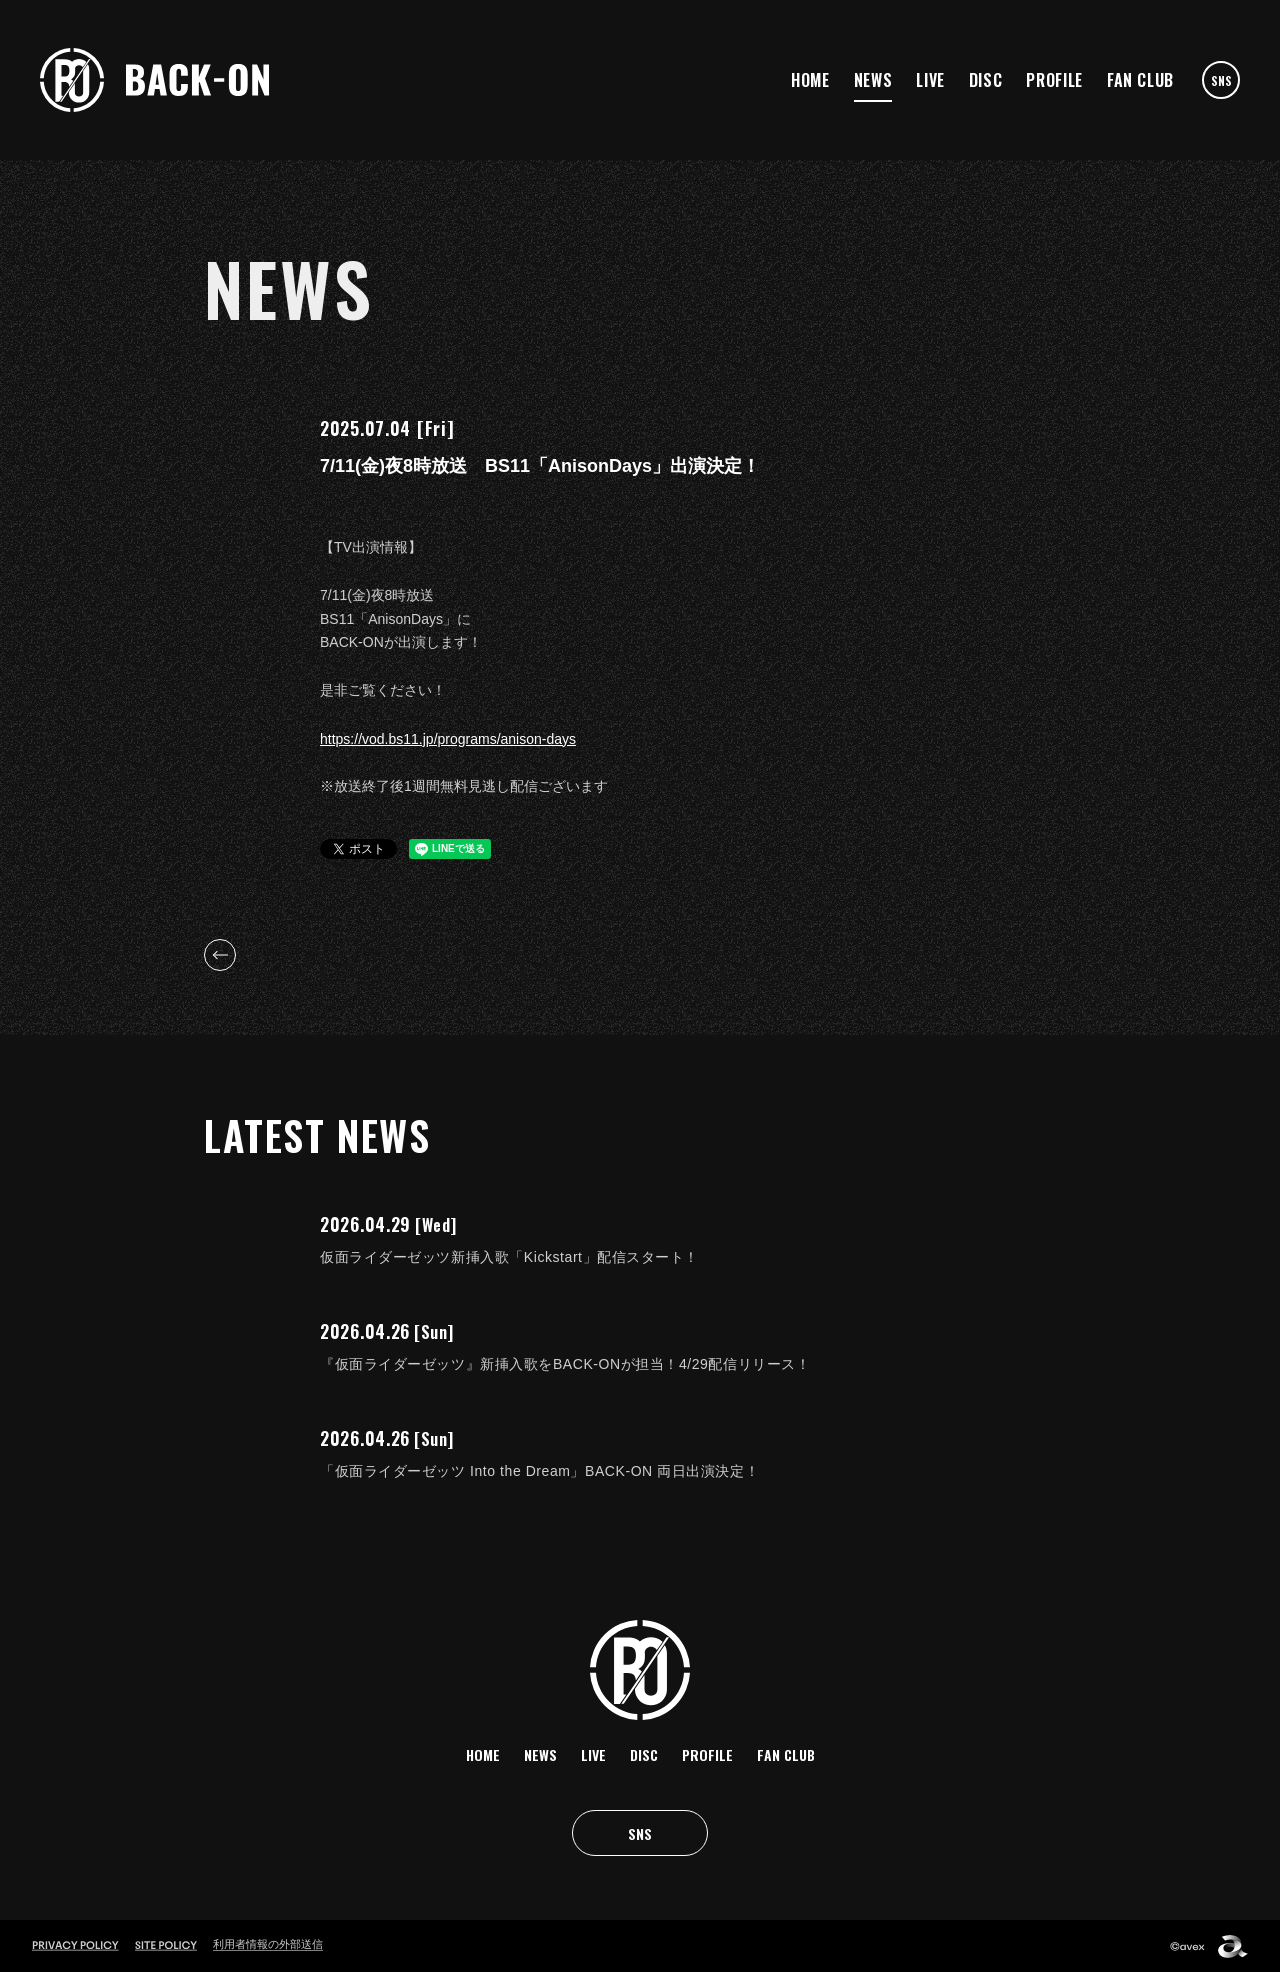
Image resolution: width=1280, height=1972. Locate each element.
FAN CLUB (1140, 80)
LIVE (930, 80)
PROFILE (1054, 80)
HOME (810, 80)
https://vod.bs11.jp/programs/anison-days (448, 739)
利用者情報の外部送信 (268, 1944)
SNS (1221, 80)
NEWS (873, 80)
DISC (986, 80)
